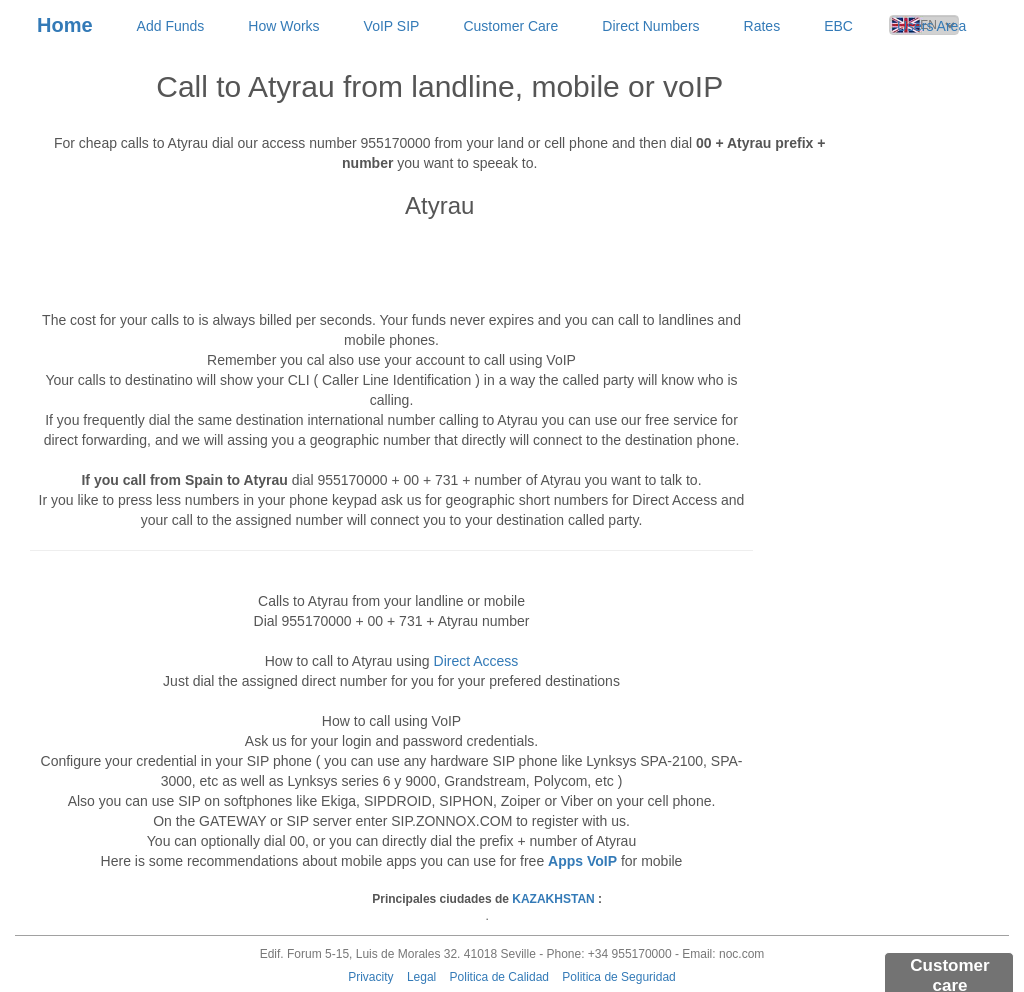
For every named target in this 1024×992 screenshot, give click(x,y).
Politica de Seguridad (618, 977)
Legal (421, 977)
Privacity (370, 977)
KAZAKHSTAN (553, 899)
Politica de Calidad (499, 977)
